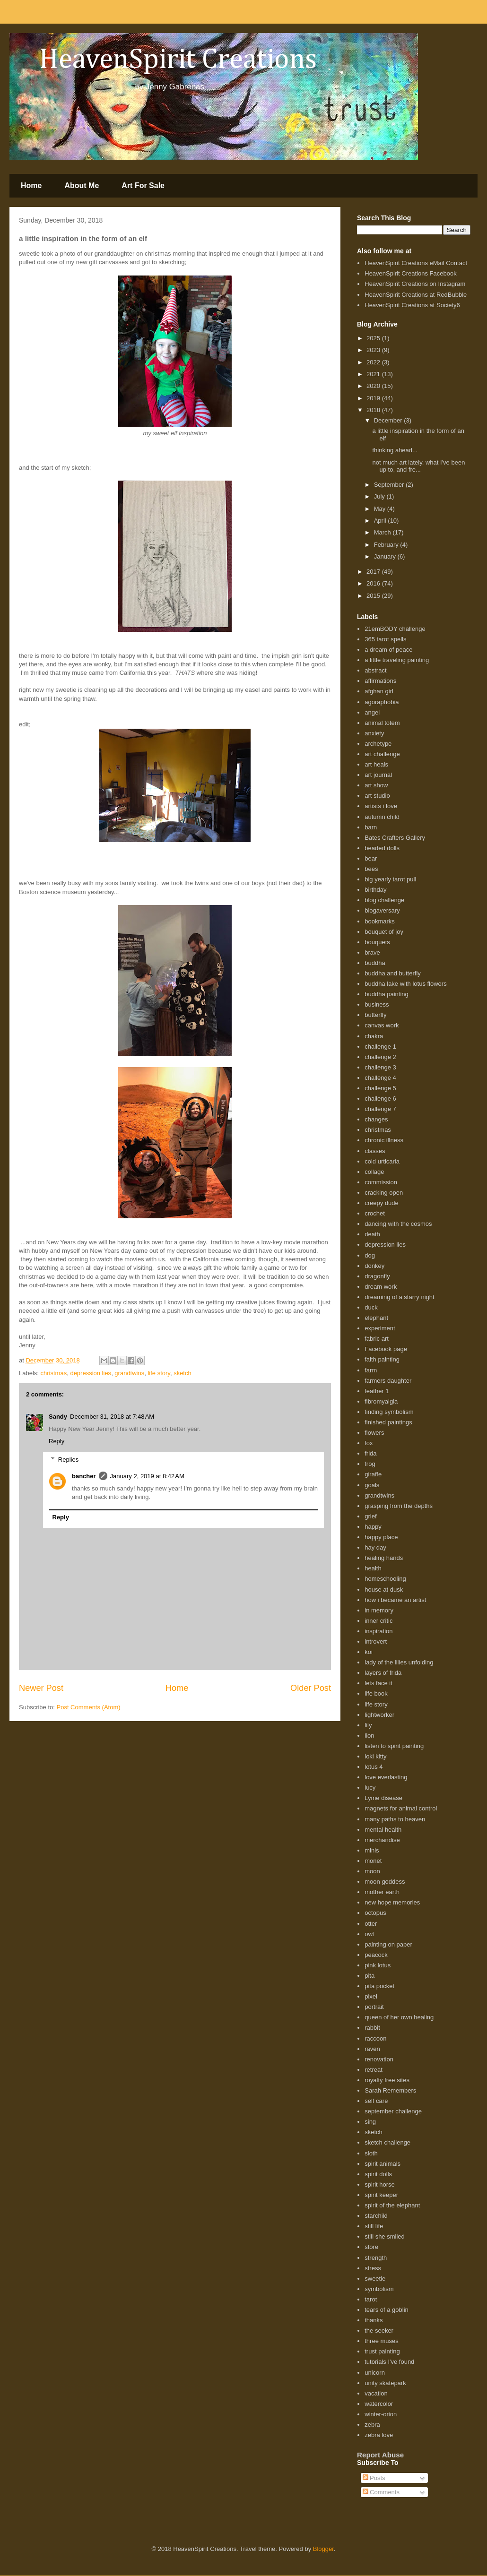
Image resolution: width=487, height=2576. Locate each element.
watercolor (379, 2403)
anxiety (374, 733)
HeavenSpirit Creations (165, 60)
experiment (380, 1328)
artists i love (381, 806)
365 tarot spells (385, 639)
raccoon (375, 2038)
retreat (374, 2069)
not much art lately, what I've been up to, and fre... (418, 466)
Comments (381, 2492)
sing (370, 2121)
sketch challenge (387, 2142)
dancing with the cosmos (398, 1223)
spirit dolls (378, 2174)
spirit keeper (381, 2194)
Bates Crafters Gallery (395, 837)
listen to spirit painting (394, 1745)
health (373, 1568)
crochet (375, 1213)
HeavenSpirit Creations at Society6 (412, 305)
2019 (374, 398)
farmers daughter (388, 1380)
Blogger (323, 2548)
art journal (378, 774)
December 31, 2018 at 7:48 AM (112, 1416)
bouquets (377, 942)
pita (369, 1975)
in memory (379, 1610)
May (380, 508)
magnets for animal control (401, 1808)
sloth (371, 2153)
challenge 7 (380, 1108)
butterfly (375, 1014)
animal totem (382, 722)
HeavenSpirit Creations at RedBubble (416, 294)
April (381, 520)
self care (376, 2100)
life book (376, 1693)
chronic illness (384, 1140)
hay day (375, 1547)
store (371, 2246)
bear (371, 858)
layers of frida (383, 1672)
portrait (374, 2006)
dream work (381, 1286)
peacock (376, 1954)
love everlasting (386, 1777)
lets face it (378, 1683)
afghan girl (379, 691)
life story (159, 1373)
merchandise (382, 1840)
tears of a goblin (387, 2309)
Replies (68, 1459)
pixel (371, 1996)
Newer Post (41, 1688)
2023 (374, 349)
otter (371, 1923)
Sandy (58, 1416)
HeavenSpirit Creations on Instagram (415, 283)
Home (31, 185)
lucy (370, 1787)
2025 (374, 338)
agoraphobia (382, 702)
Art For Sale (143, 185)
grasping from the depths (399, 1505)
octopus (375, 1912)
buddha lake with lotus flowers (405, 983)
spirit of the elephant (392, 2205)
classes (375, 1150)
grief (370, 1516)
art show (376, 785)
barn (371, 827)
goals (372, 1485)
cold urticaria (382, 1161)
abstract (375, 670)
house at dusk (384, 1589)
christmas (54, 1373)
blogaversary (382, 910)
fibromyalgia (381, 1401)
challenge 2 (380, 1056)
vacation (376, 2393)
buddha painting (387, 994)
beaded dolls (382, 848)
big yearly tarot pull (390, 879)
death (372, 1234)
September (390, 484)
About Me (81, 185)
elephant (376, 1317)
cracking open (384, 1192)
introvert (376, 1641)
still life (374, 2226)
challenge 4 (380, 1077)
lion (369, 1735)
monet (373, 1860)
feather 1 (377, 1391)
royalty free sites (387, 2080)
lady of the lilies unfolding (399, 1662)
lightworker (379, 1714)
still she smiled (385, 2236)
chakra (374, 1036)
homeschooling (385, 1578)
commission (381, 1182)
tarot (371, 2299)
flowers (374, 1432)
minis (372, 1850)
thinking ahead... (394, 450)
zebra (372, 2424)
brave (372, 952)
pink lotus (378, 1965)
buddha (375, 962)
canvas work (382, 1025)
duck (371, 1307)
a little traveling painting (397, 659)
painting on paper (388, 1944)
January (386, 556)
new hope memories (392, 1902)
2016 (374, 583)
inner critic (378, 1620)
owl (369, 1934)
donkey (374, 1265)
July (380, 496)
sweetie (375, 2278)
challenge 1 (380, 1046)
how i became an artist (395, 1599)
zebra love (379, 2434)
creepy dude (382, 1202)
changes (376, 1119)
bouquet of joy (384, 931)
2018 (374, 410)
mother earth (382, 1891)
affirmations (380, 680)
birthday (375, 889)
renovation (379, 2059)
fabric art (377, 1338)
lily (368, 1725)
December (389, 420)
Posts (374, 2477)
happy (373, 1526)
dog (370, 1255)
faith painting (382, 1359)
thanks (374, 2320)
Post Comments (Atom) (89, 1707)
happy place (381, 1537)
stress (373, 2268)
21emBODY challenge (395, 628)
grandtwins (129, 1373)
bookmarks (380, 921)
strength (376, 2257)
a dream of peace (388, 649)
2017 (374, 571)
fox (369, 1443)
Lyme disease (383, 1797)
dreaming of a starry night (399, 1297)
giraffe (373, 1474)
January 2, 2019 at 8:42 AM (147, 1476)
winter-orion (381, 2414)
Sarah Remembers (390, 2090)
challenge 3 (380, 1067)
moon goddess (385, 1881)
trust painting (382, 2351)
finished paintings (388, 1422)
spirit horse (380, 2184)
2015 (374, 595)
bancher (84, 1476)
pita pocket (379, 1986)
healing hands (384, 1557)
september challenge (393, 2111)
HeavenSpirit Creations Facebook (410, 273)
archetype (378, 743)
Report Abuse (380, 2455)
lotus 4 (374, 1766)
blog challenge (384, 900)
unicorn (375, 2372)
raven (372, 2048)
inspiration (378, 1631)
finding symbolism (389, 1411)
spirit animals (382, 2163)
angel (372, 712)
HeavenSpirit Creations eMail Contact (416, 263)
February (387, 544)
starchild (376, 2215)
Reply (56, 1441)
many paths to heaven (395, 1819)
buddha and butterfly (393, 973)
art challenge (382, 754)
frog (370, 1463)
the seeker (379, 2330)
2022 (374, 362)
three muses (382, 2340)
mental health (383, 1829)
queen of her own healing (399, 2017)
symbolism (379, 2288)
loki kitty (375, 1756)
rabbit (372, 2027)
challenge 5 (380, 1088)
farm (371, 1370)
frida (370, 1453)
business (377, 1004)
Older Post (310, 1688)
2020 (374, 385)
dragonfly (377, 1276)
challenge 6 (380, 1098)
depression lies (90, 1373)
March (383, 532)
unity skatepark (385, 2382)
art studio (377, 795)
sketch (182, 1373)
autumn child (382, 816)
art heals (376, 764)
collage (374, 1171)
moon (372, 1871)
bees (371, 868)
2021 (374, 374)
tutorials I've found (389, 2361)
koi (369, 1651)
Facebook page (386, 1349)
